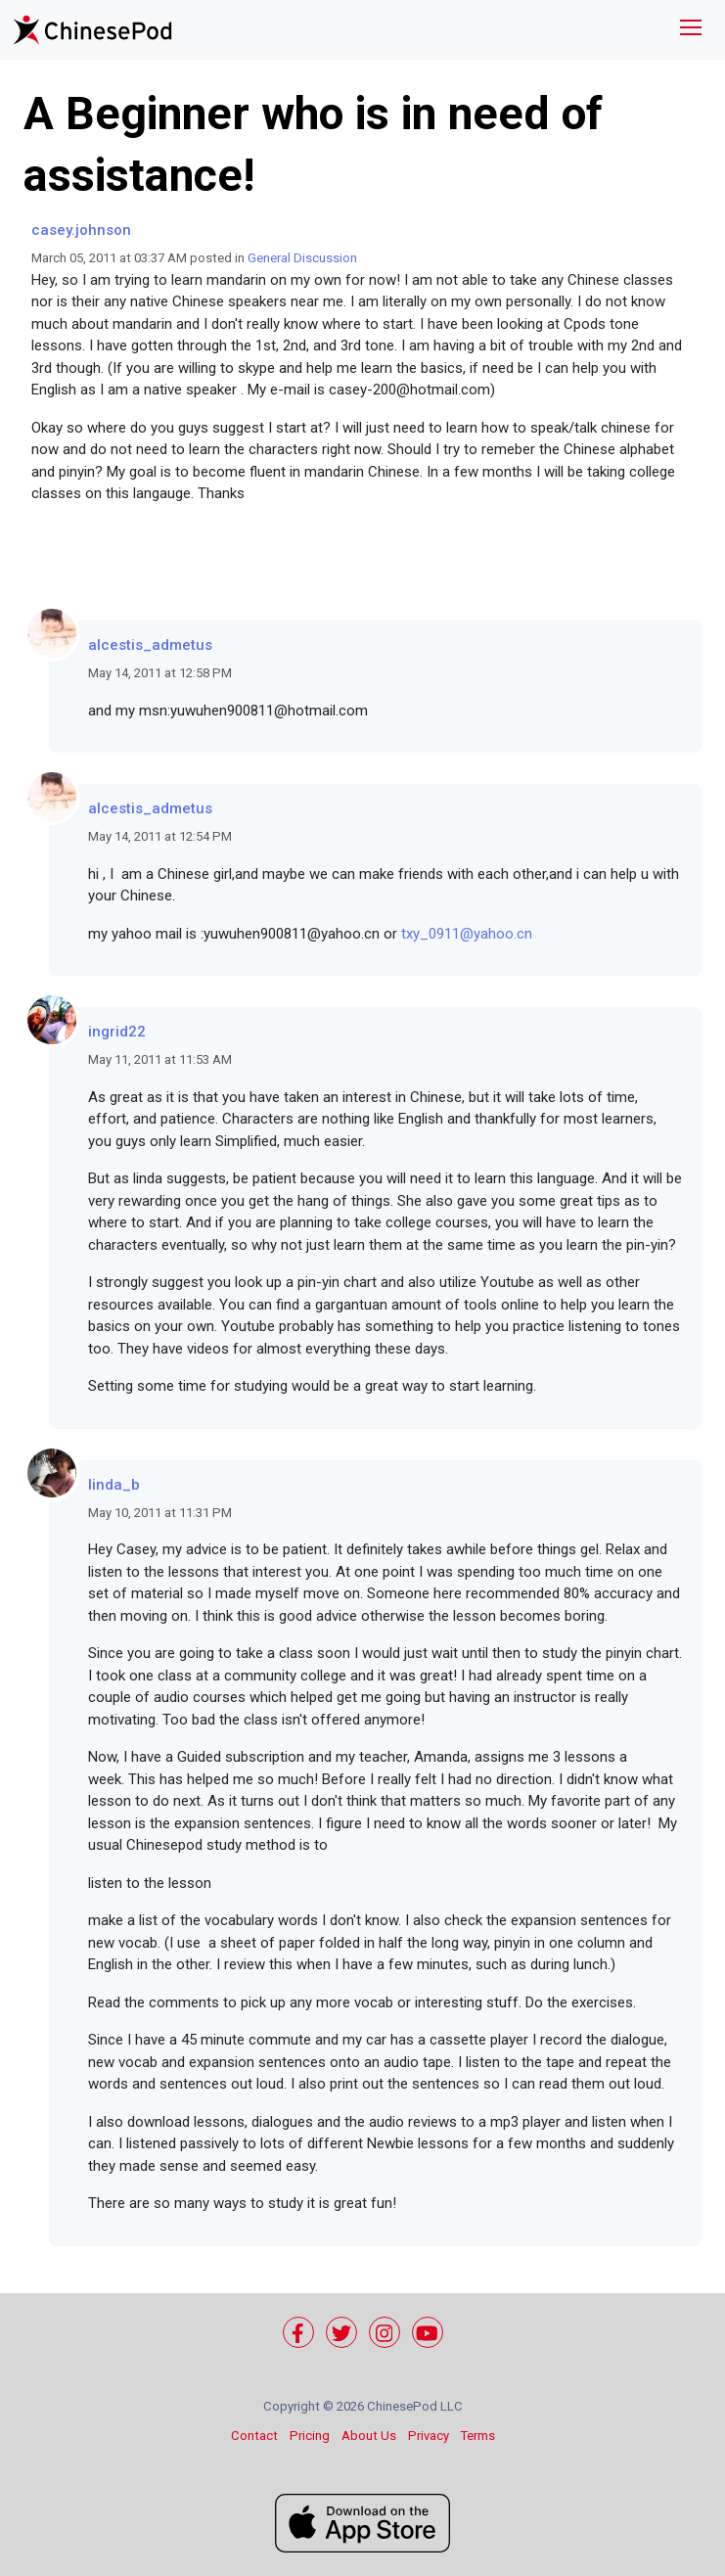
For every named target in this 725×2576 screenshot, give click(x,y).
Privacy (428, 2435)
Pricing (310, 2435)
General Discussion (302, 258)
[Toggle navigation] (690, 30)
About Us (368, 2435)
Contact (254, 2435)
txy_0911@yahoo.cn (466, 934)
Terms (478, 2435)
